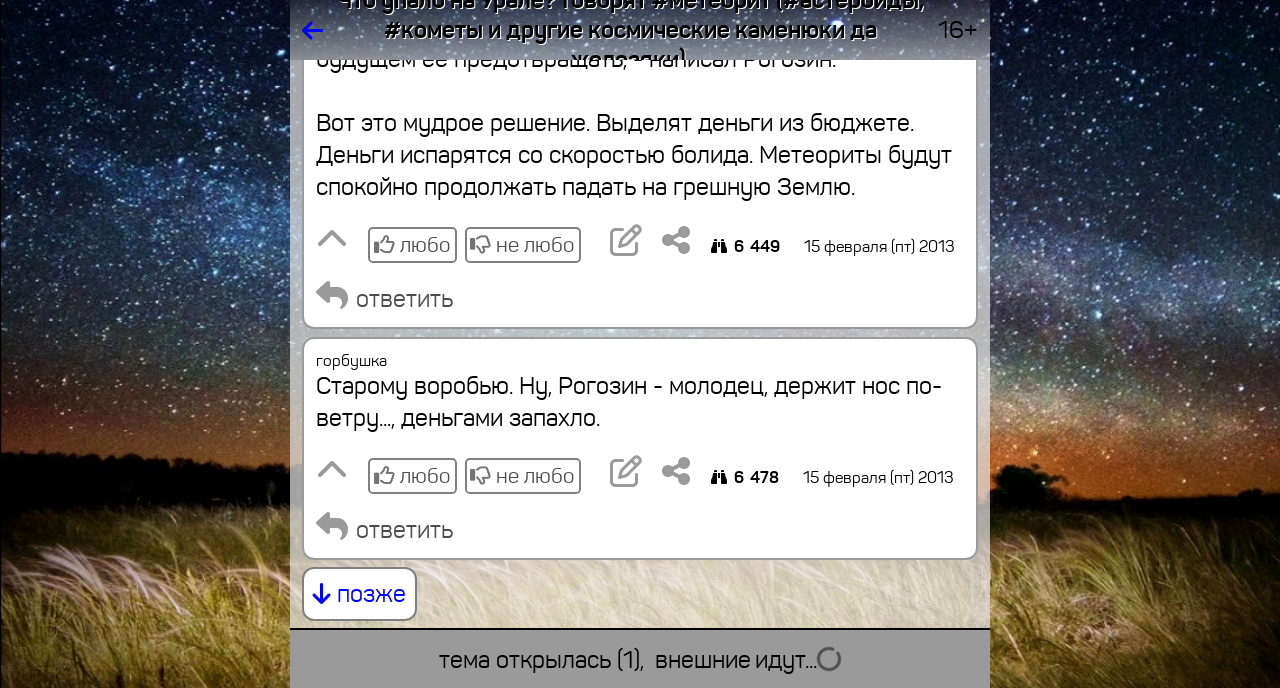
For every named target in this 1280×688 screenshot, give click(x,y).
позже (359, 594)
